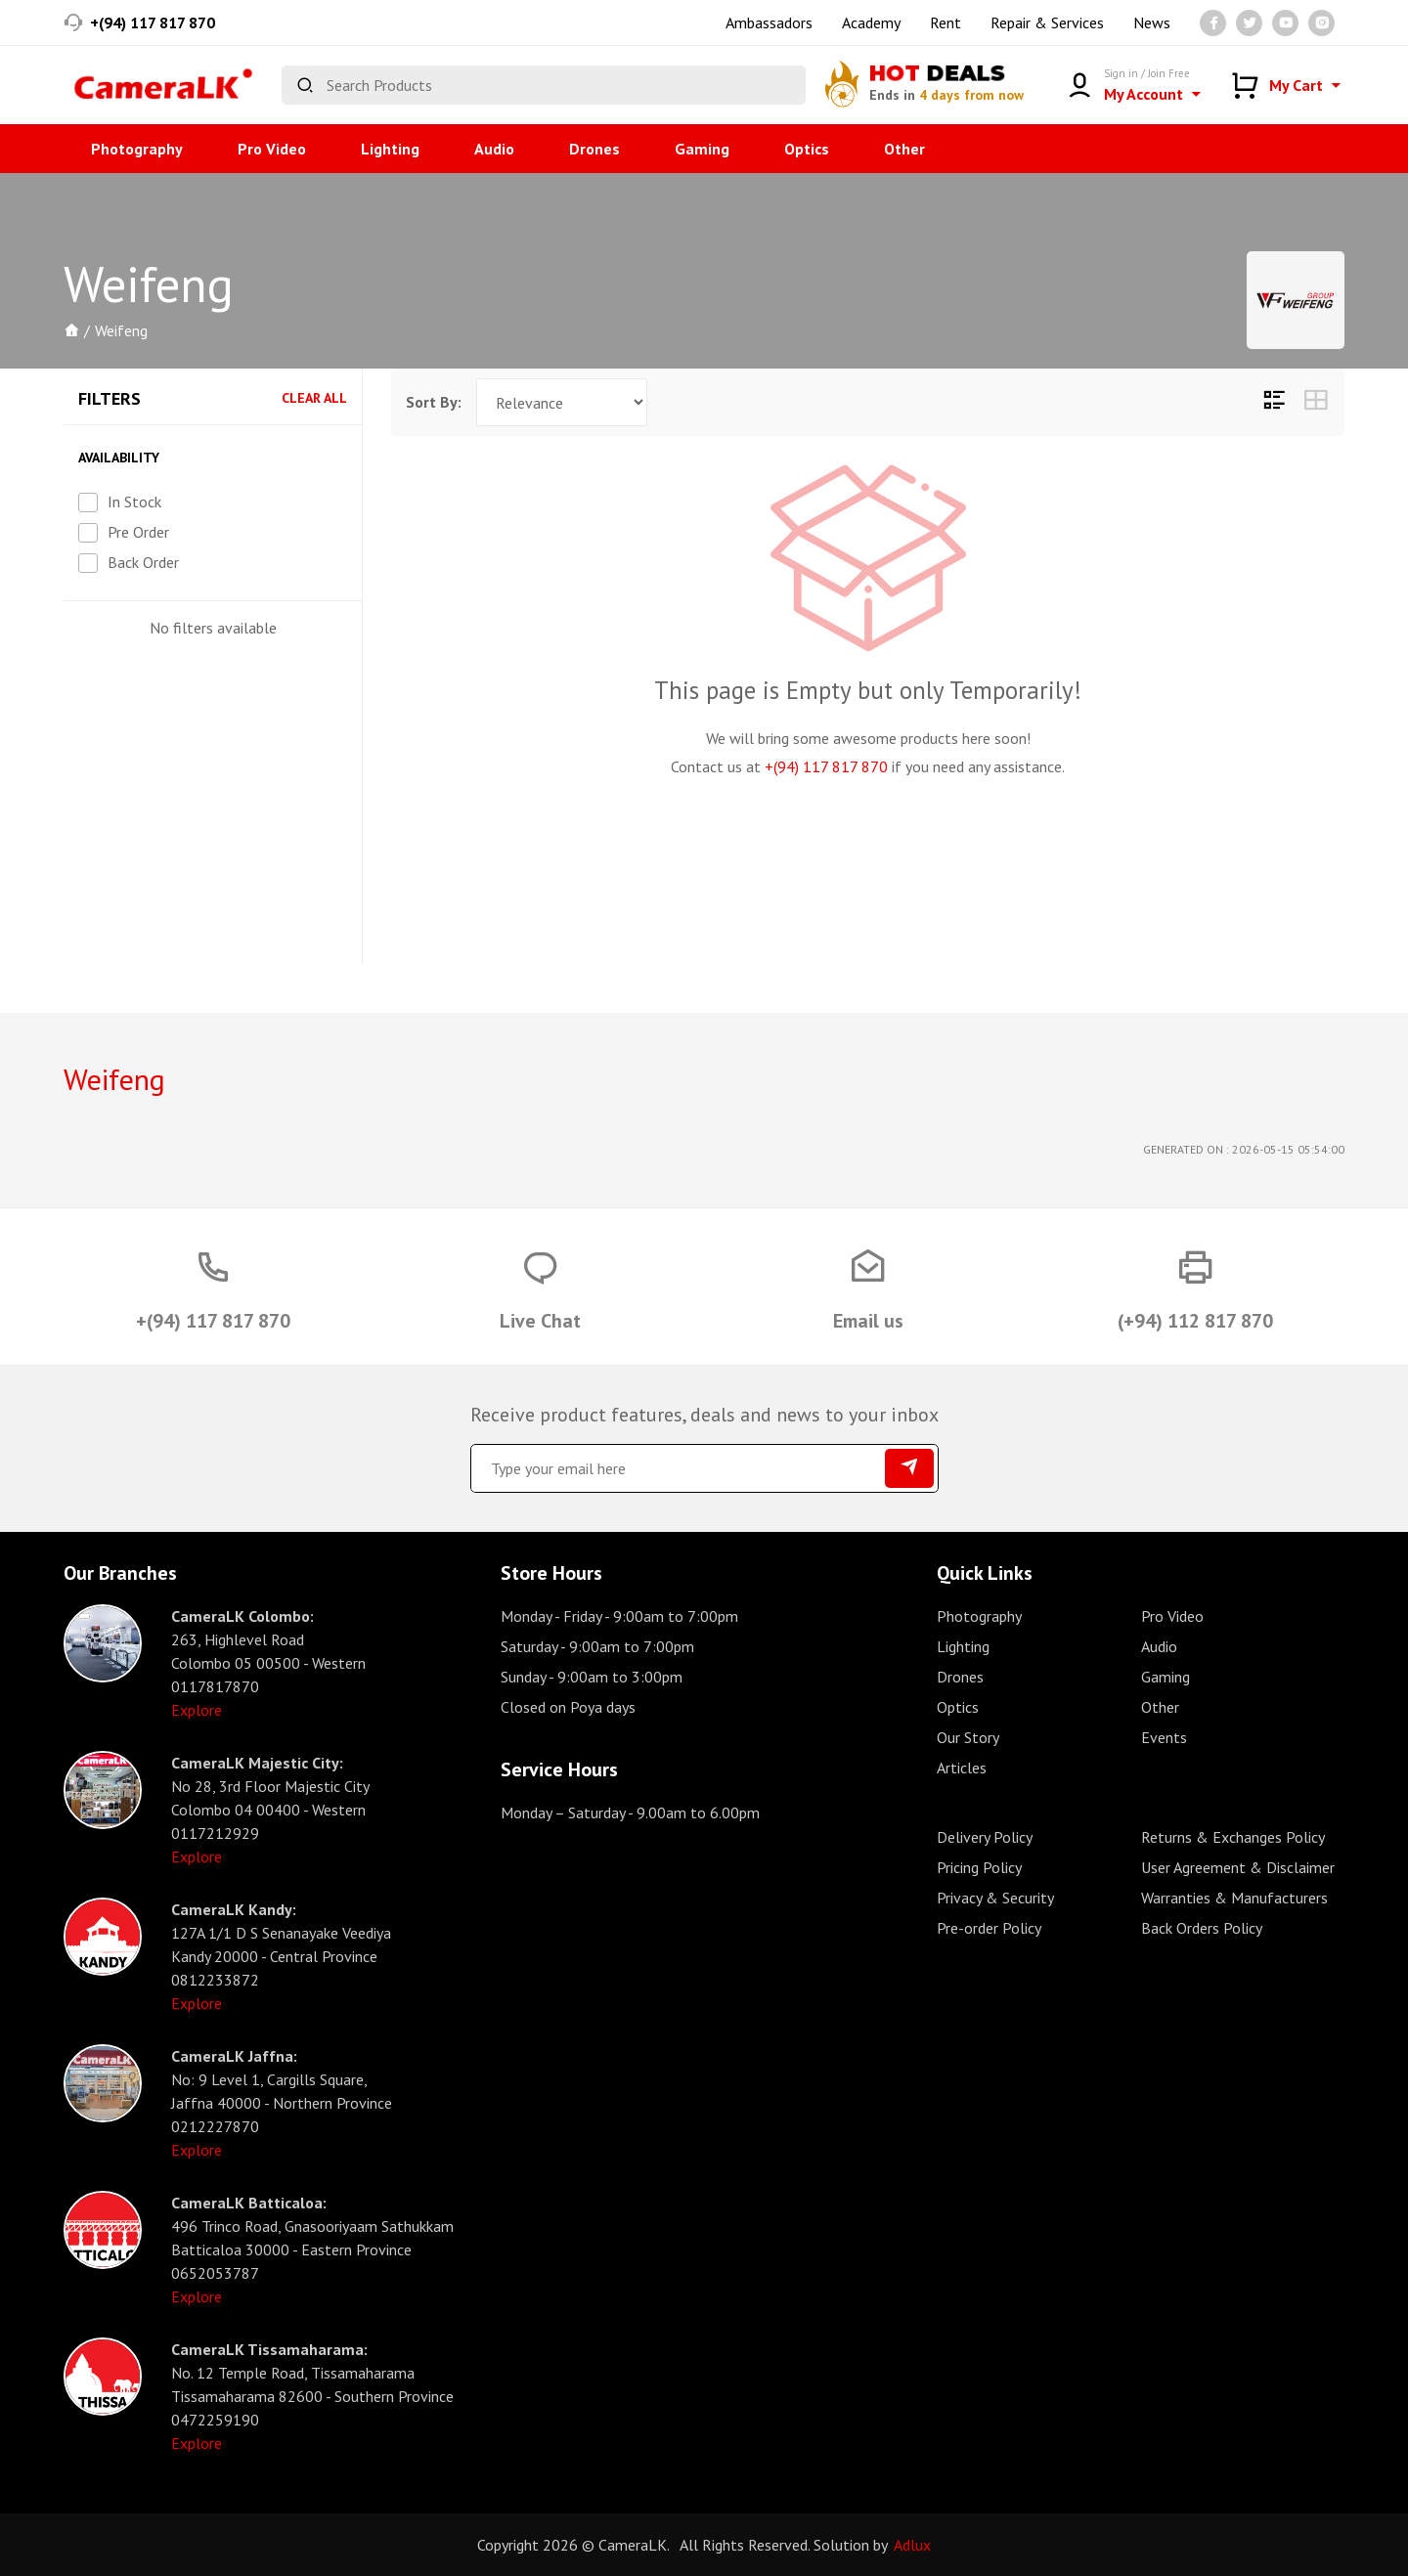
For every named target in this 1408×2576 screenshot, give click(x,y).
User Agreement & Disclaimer (1238, 1867)
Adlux (912, 2544)
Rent (945, 22)
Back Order (143, 562)
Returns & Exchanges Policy (1233, 1837)
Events (1164, 1737)
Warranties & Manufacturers (1234, 1897)
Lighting (390, 148)
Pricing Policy (979, 1867)
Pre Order (138, 532)
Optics (806, 148)
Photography (137, 148)
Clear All (314, 398)
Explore (196, 1710)
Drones (594, 148)
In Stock (134, 501)
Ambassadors (769, 22)
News (1151, 22)
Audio (494, 148)
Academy (871, 22)
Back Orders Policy (1201, 1928)
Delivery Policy (985, 1837)
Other (904, 148)
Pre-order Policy (989, 1928)
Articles (962, 1767)
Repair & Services (1047, 22)
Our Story (968, 1737)
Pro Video (272, 148)
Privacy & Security (995, 1897)
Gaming (702, 148)
